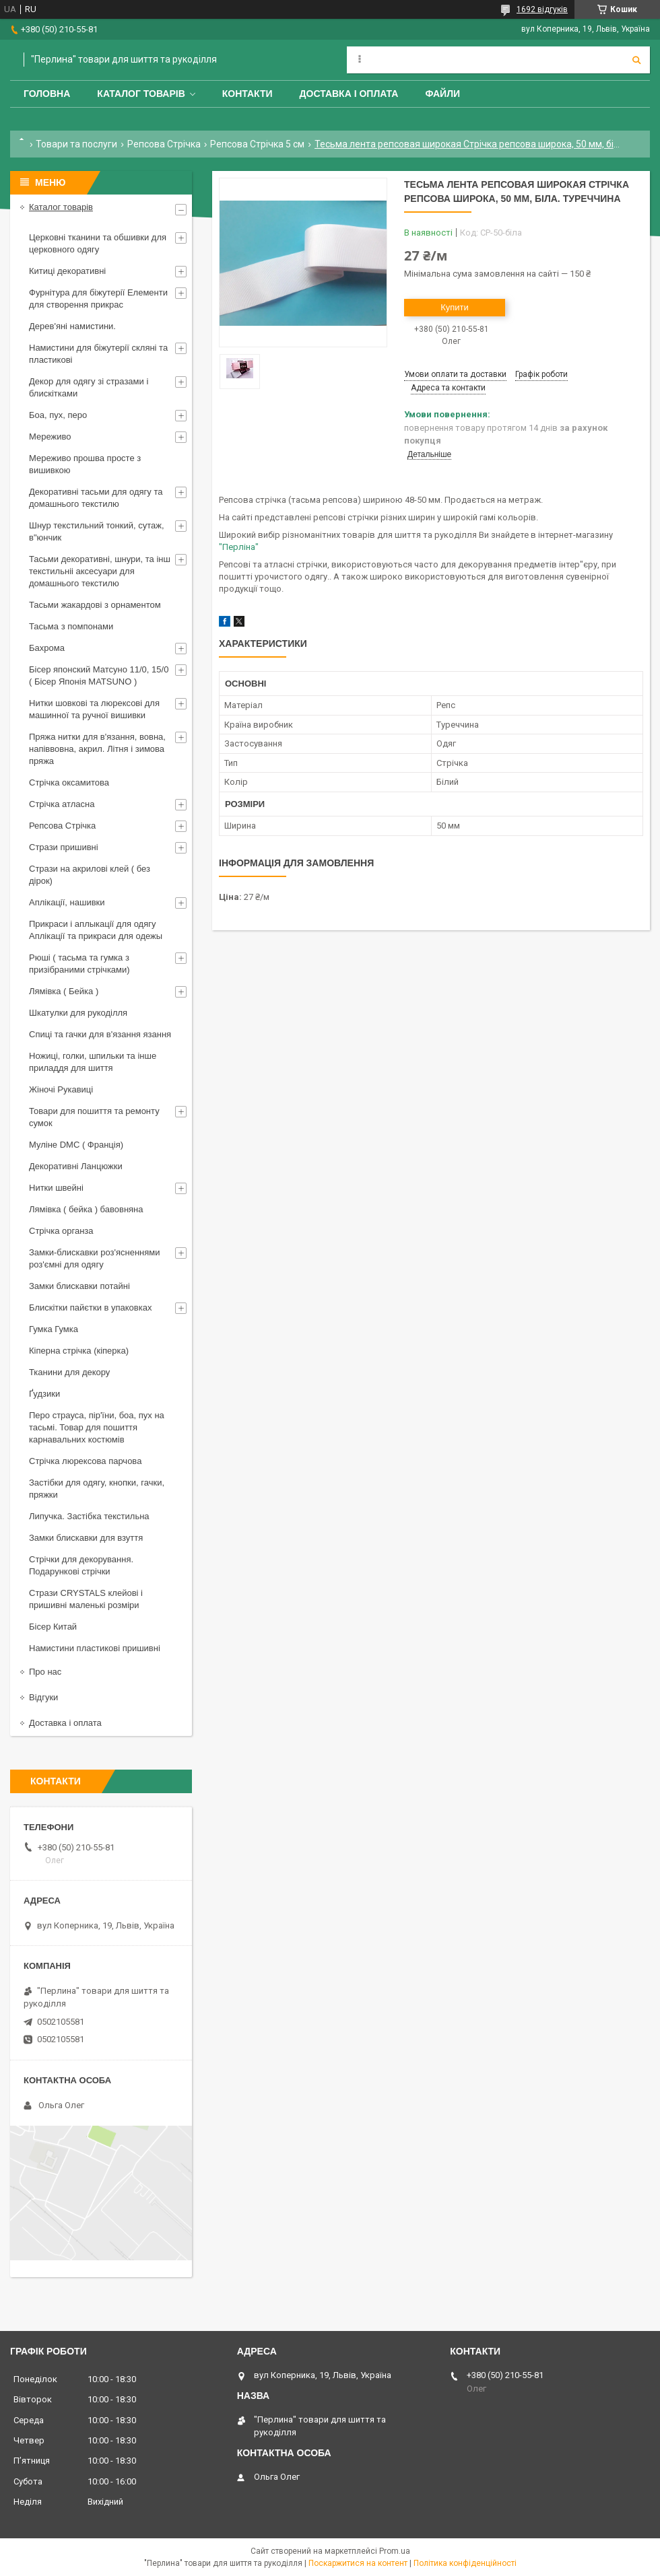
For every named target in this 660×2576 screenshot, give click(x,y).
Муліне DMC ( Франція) (76, 1145)
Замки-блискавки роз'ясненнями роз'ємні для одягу (94, 1258)
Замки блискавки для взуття (86, 1538)
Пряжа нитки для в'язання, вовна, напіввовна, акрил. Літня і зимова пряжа (97, 749)
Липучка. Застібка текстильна (89, 1516)
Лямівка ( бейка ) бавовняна (86, 1209)
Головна (47, 93)
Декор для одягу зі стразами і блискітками (88, 387)
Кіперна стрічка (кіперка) (79, 1351)
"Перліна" (239, 547)
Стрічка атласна (61, 804)
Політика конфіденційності (465, 2563)
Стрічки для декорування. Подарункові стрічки (81, 1565)
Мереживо (50, 436)
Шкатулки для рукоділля (78, 1013)
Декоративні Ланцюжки (76, 1166)
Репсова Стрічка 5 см (257, 144)
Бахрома (47, 648)
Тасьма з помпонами (71, 626)
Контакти (247, 93)
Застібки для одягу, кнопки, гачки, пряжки (96, 1488)
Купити (454, 307)
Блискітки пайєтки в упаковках (90, 1307)
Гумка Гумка (53, 1329)
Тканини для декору (69, 1372)
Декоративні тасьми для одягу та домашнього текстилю (95, 498)
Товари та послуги (76, 144)
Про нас (45, 1672)
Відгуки (43, 1697)
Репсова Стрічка (164, 144)
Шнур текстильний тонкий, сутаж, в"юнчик (96, 531)
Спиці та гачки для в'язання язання (100, 1034)
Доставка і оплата (349, 93)
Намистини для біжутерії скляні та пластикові (98, 354)
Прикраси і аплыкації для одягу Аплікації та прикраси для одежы (95, 930)
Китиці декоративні (67, 271)
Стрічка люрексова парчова (85, 1461)
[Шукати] (636, 59)
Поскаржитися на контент (357, 2563)
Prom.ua (394, 2551)
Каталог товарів (141, 93)
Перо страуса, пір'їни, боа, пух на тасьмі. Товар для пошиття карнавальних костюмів (96, 1427)
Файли (442, 93)
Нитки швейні (56, 1188)
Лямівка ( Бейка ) (63, 991)
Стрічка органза (61, 1231)
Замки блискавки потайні (79, 1286)
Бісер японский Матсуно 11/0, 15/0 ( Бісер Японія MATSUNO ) (98, 675)
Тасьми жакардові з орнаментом (95, 605)
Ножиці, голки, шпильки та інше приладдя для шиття (92, 1062)
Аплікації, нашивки (67, 902)
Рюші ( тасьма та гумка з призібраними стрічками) (79, 963)
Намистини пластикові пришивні (94, 1648)
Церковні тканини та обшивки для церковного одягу (97, 243)
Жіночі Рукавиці (61, 1089)
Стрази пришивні (63, 847)
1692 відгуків (542, 9)
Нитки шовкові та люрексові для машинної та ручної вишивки (94, 709)
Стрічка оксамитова (69, 782)
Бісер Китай (53, 1627)
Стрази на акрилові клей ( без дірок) (89, 875)
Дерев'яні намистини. (72, 326)
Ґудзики (44, 1394)
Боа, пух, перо (58, 415)
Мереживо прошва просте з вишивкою (85, 464)
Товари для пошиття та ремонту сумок (94, 1117)
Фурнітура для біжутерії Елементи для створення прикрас (98, 298)
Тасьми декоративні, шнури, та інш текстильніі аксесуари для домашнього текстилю (99, 571)
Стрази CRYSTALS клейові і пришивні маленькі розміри (86, 1599)
